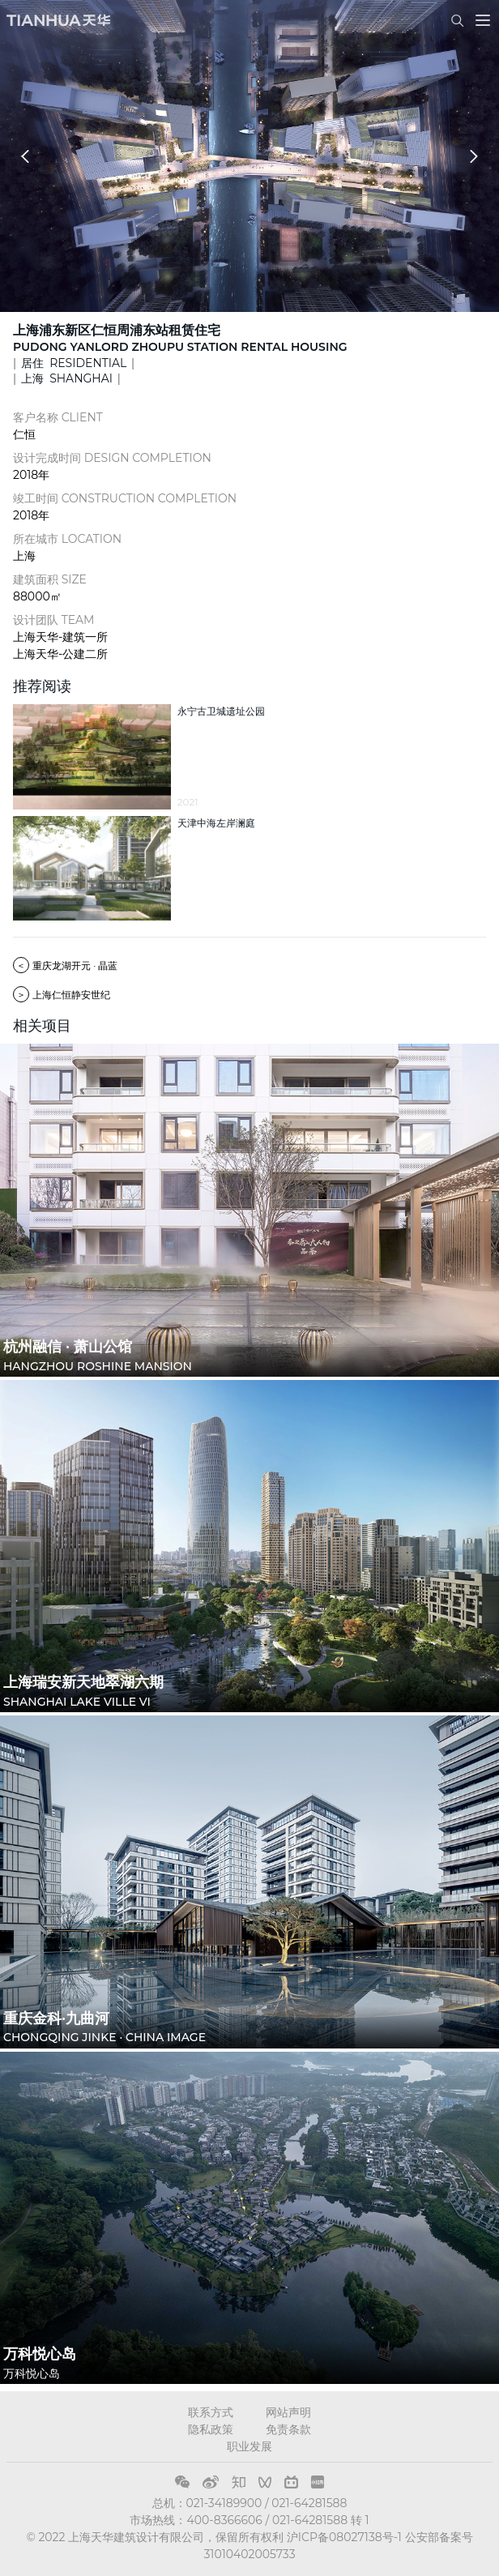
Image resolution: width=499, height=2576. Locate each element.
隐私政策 (210, 2429)
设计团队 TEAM (53, 620)
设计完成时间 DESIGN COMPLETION (112, 458)
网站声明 (288, 2412)
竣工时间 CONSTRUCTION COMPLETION (125, 498)
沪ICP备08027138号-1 (344, 2537)
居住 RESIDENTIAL (74, 363)
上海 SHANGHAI (67, 378)
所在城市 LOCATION (67, 539)
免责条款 (288, 2429)
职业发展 (249, 2446)
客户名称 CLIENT (58, 417)
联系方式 (210, 2412)
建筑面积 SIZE (50, 579)
